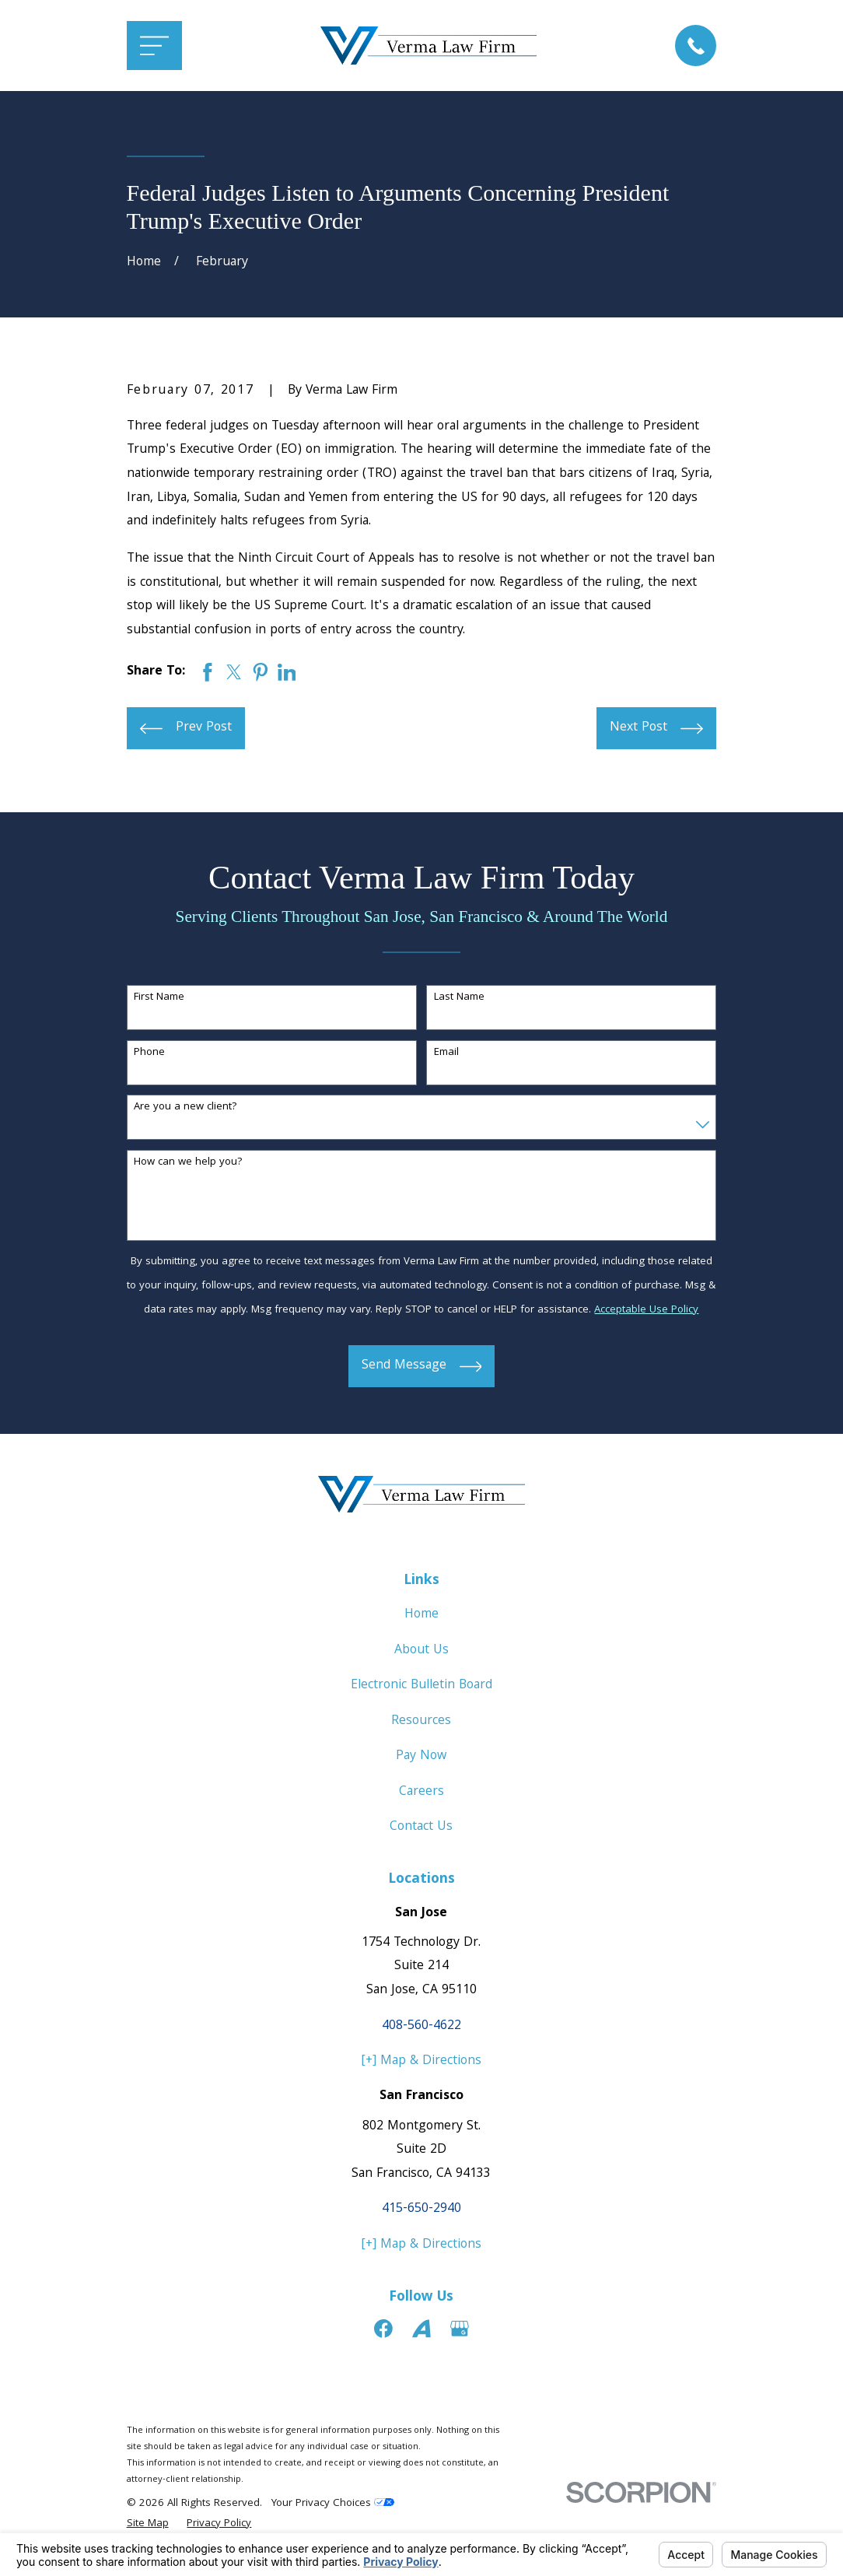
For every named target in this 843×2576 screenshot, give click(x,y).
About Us (421, 1650)
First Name (159, 997)
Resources (421, 1721)
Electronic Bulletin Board (421, 1685)
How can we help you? (188, 1162)
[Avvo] (421, 2328)
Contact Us (421, 1827)
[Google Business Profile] (459, 2328)
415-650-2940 (421, 2209)
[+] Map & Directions (421, 2061)
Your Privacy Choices (332, 2504)
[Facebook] (383, 2328)
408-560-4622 (421, 2026)
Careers (421, 1792)
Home (421, 1614)
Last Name (459, 997)
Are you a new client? (185, 1107)
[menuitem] (148, 2525)
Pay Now (421, 1756)
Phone (149, 1053)
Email (446, 1053)
